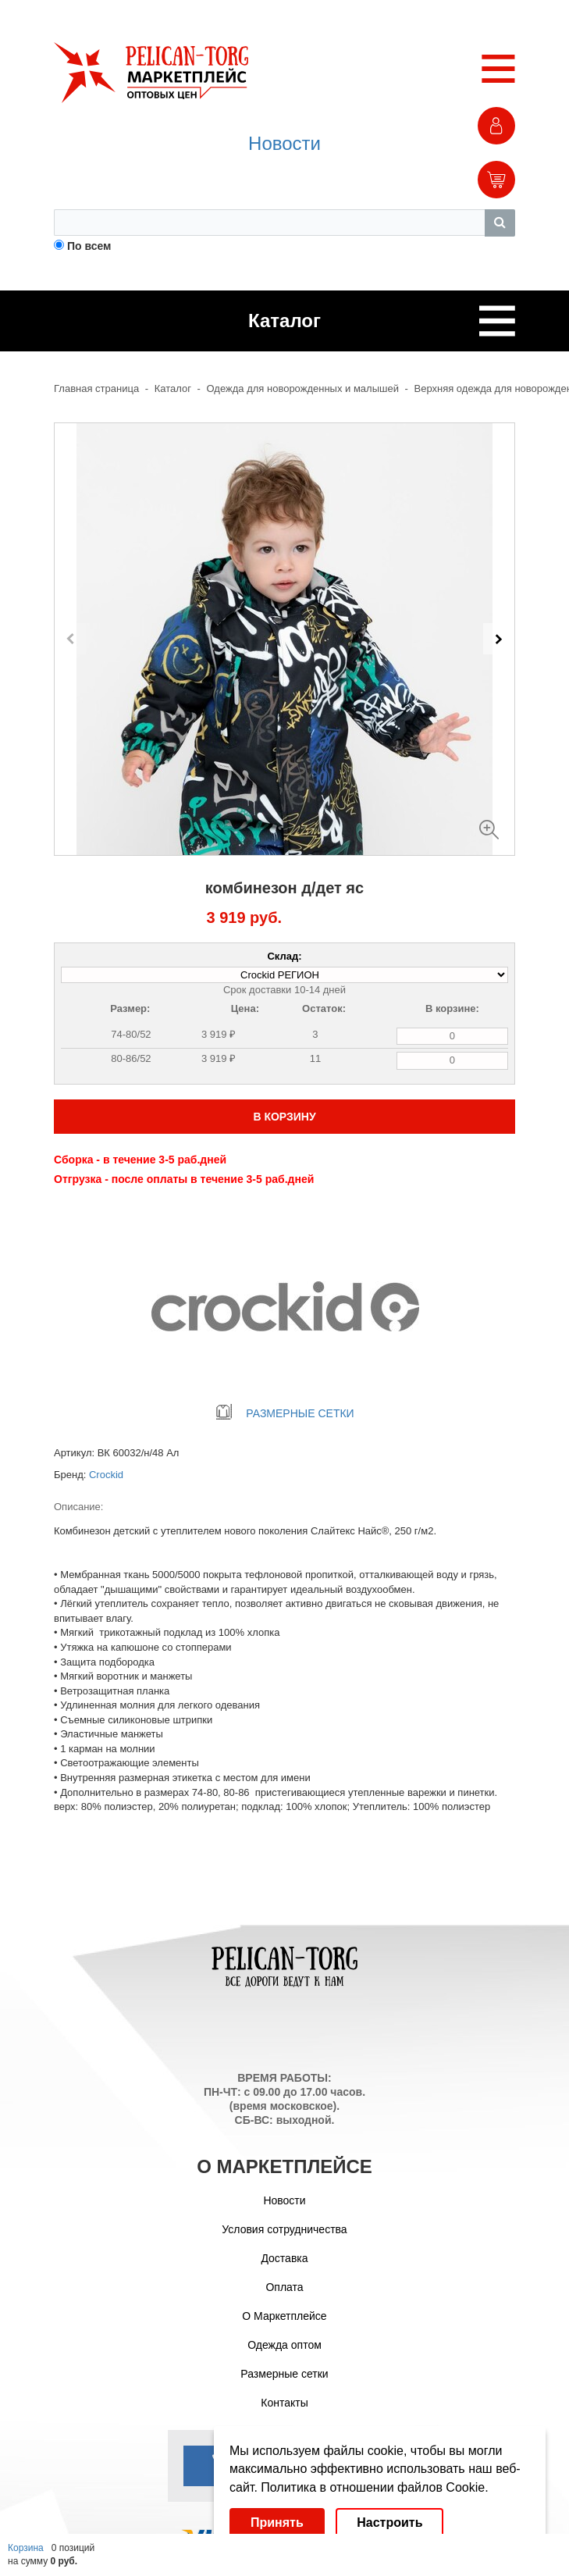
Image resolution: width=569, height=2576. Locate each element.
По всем (89, 246)
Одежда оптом (284, 2345)
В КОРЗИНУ (284, 1116)
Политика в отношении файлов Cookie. (374, 2487)
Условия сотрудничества (284, 2229)
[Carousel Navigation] (284, 638)
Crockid (106, 1474)
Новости (284, 143)
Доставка (284, 2258)
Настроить (389, 2522)
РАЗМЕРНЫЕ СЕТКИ (284, 1413)
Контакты (284, 2402)
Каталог (173, 388)
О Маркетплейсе (284, 2316)
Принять (277, 2522)
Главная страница (96, 388)
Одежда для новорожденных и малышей (303, 388)
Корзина (26, 2547)
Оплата (284, 2287)
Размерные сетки (284, 2374)
